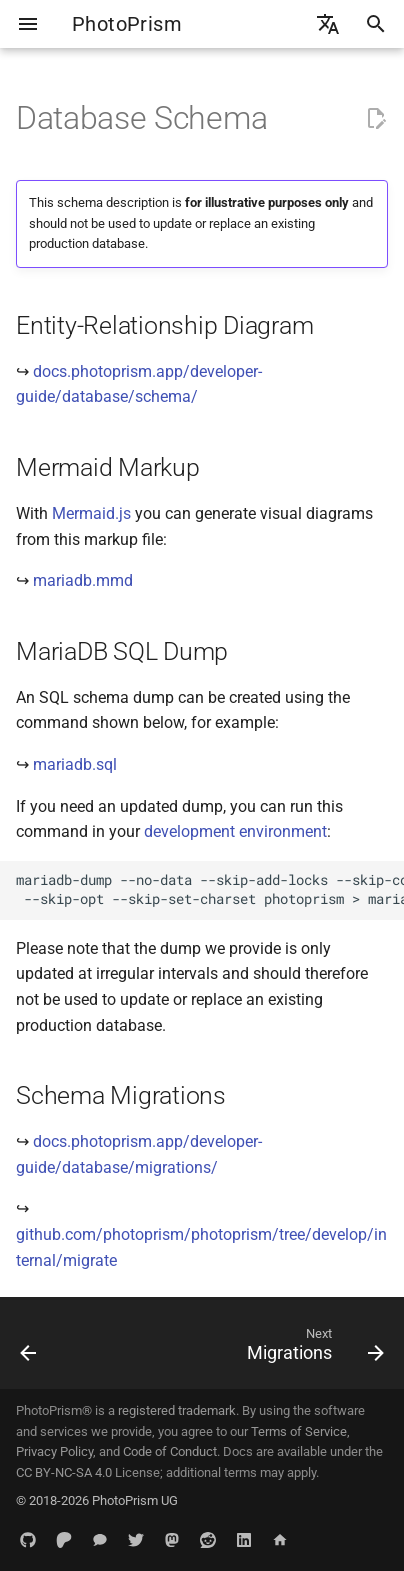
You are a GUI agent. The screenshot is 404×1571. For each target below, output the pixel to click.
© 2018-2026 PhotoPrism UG (97, 1500)
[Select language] (328, 24)
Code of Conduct (170, 1451)
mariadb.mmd (83, 580)
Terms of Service (299, 1431)
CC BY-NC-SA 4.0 (64, 1472)
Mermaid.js (91, 513)
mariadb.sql (75, 764)
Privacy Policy (54, 1451)
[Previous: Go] (29, 1349)
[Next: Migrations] (312, 1349)
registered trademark (177, 1410)
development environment (235, 831)
